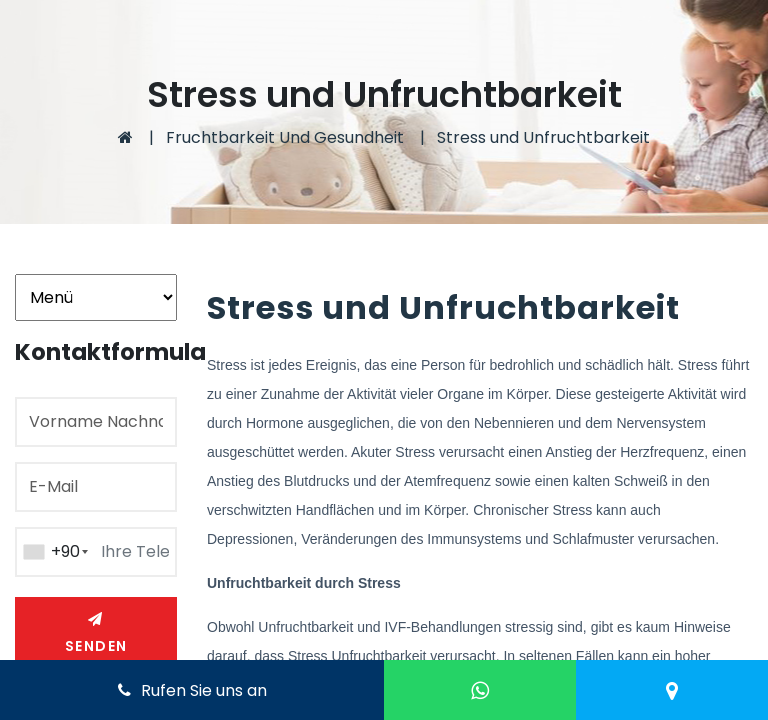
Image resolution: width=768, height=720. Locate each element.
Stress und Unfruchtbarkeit (543, 137)
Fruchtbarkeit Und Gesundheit (285, 137)
